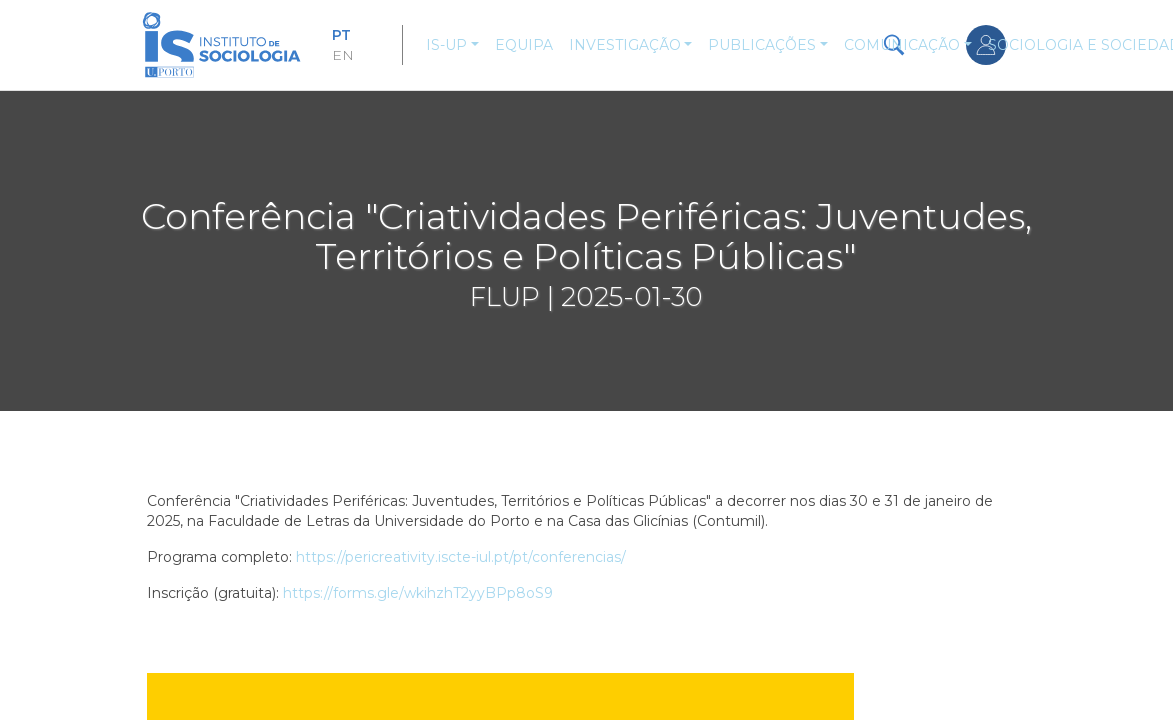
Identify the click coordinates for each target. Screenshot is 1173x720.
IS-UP (446, 45)
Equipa (524, 45)
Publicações (762, 45)
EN (343, 55)
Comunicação (902, 45)
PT (341, 35)
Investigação (625, 45)
